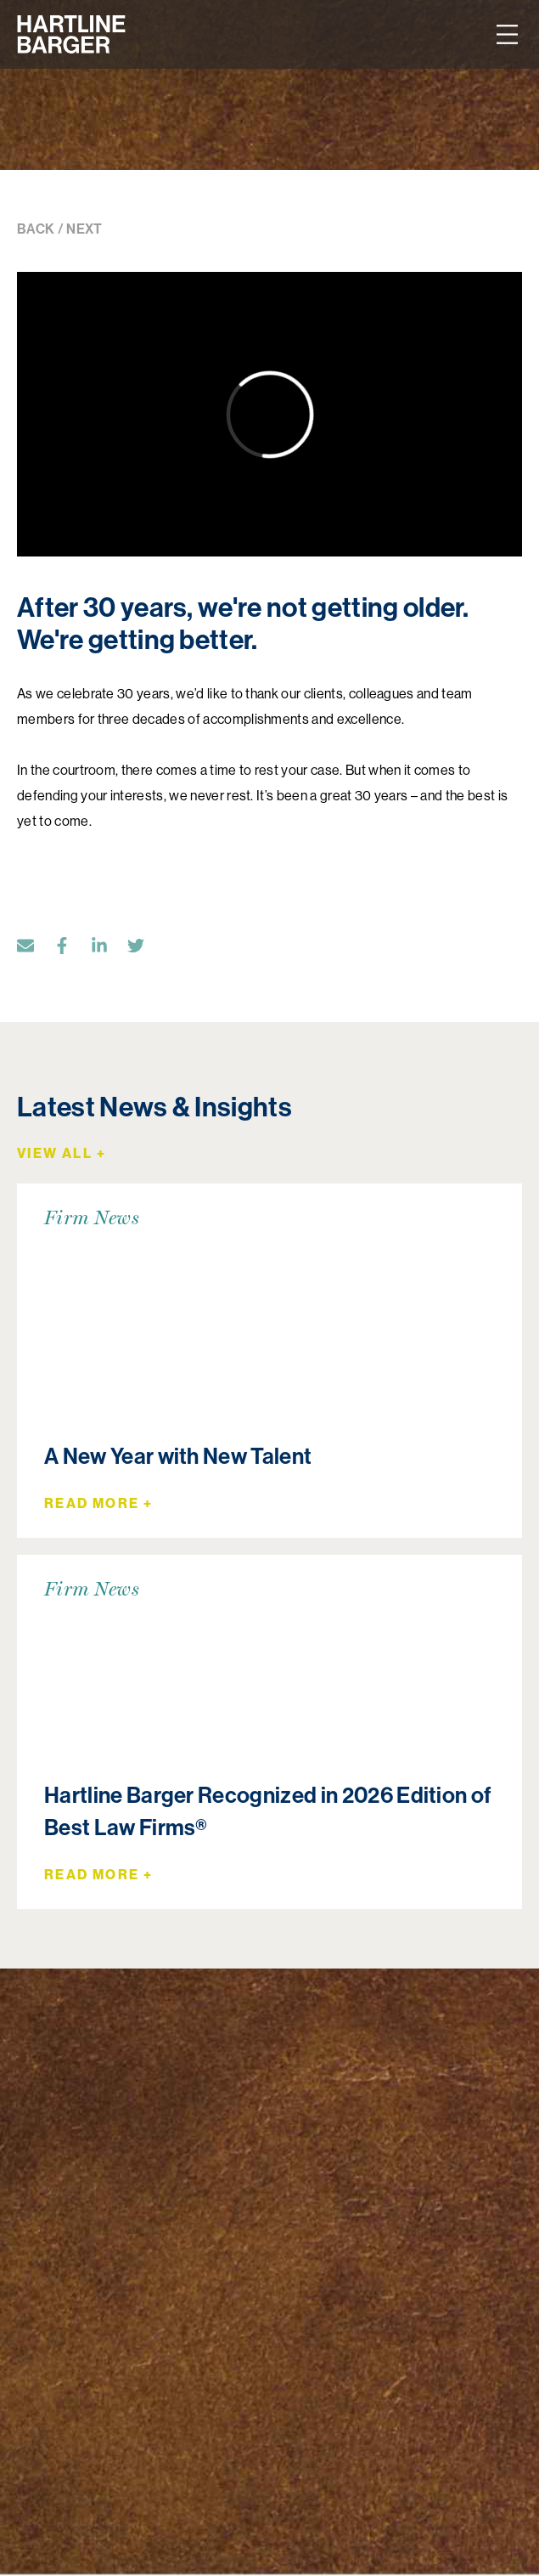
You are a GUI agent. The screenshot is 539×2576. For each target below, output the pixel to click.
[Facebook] (70, 949)
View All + (61, 1152)
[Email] (34, 949)
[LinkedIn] (108, 949)
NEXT (84, 228)
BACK (35, 228)
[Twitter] (144, 949)
